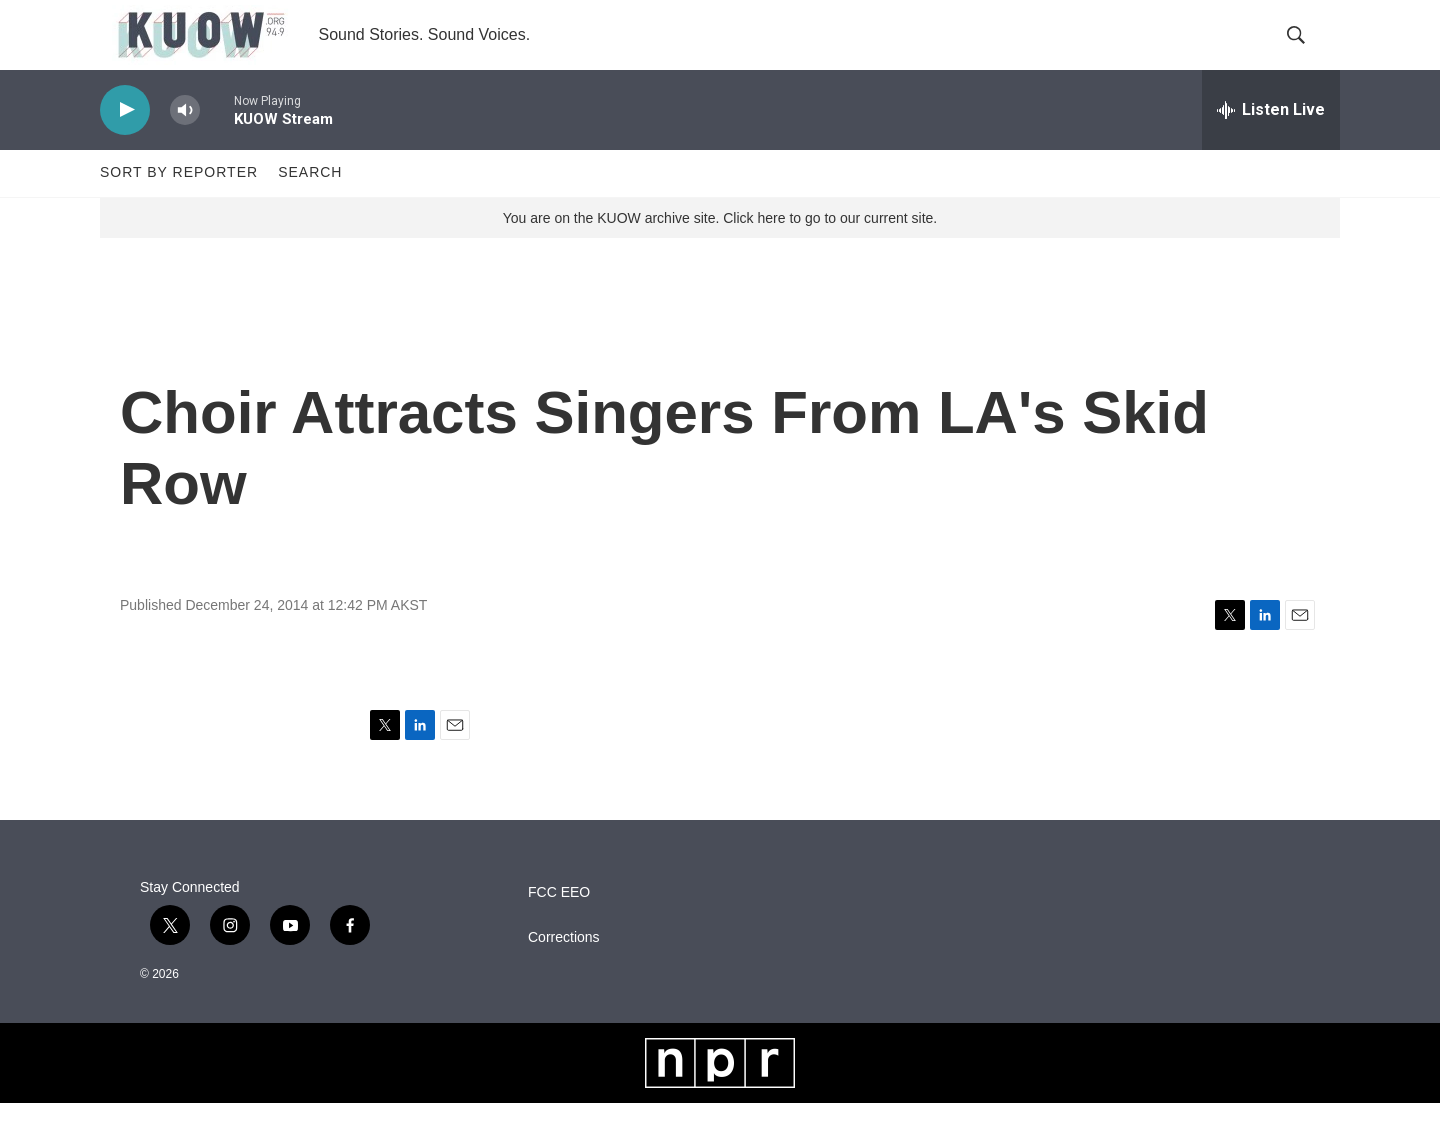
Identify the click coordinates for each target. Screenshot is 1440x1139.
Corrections (564, 972)
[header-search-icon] (1308, 53)
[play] (125, 145)
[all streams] (1271, 145)
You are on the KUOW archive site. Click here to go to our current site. (720, 253)
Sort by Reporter (179, 208)
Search (310, 208)
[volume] (185, 145)
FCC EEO (559, 927)
